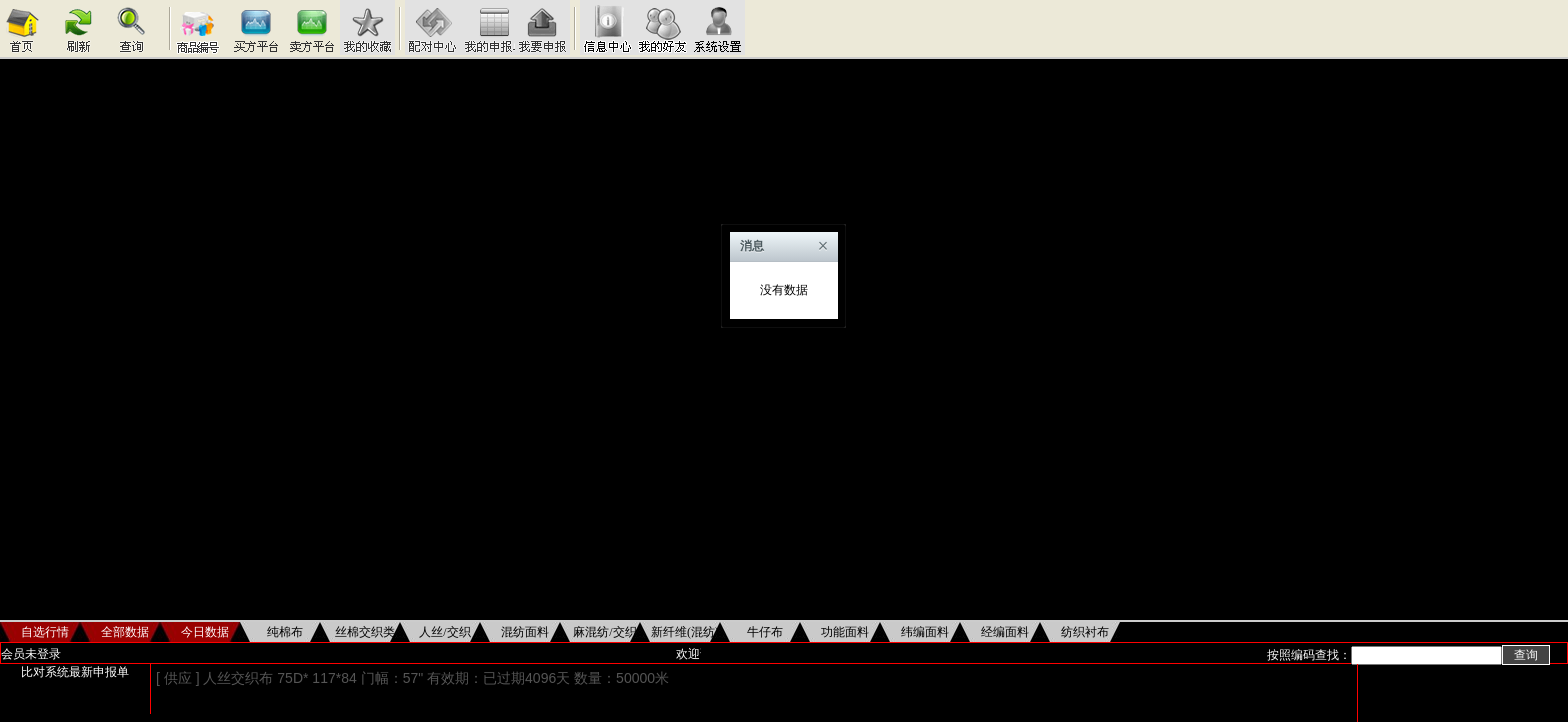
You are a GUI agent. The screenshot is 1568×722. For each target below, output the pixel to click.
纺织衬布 (1085, 632)
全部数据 (125, 632)
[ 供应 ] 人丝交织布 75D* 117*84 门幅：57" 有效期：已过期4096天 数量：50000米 (412, 678)
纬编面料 (925, 632)
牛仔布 (765, 632)
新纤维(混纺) (685, 632)
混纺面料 (525, 632)
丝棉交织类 (365, 632)
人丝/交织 (444, 632)
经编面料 (1005, 632)
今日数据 (205, 632)
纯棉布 (285, 632)
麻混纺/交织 (604, 632)
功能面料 (845, 632)
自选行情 (45, 632)
